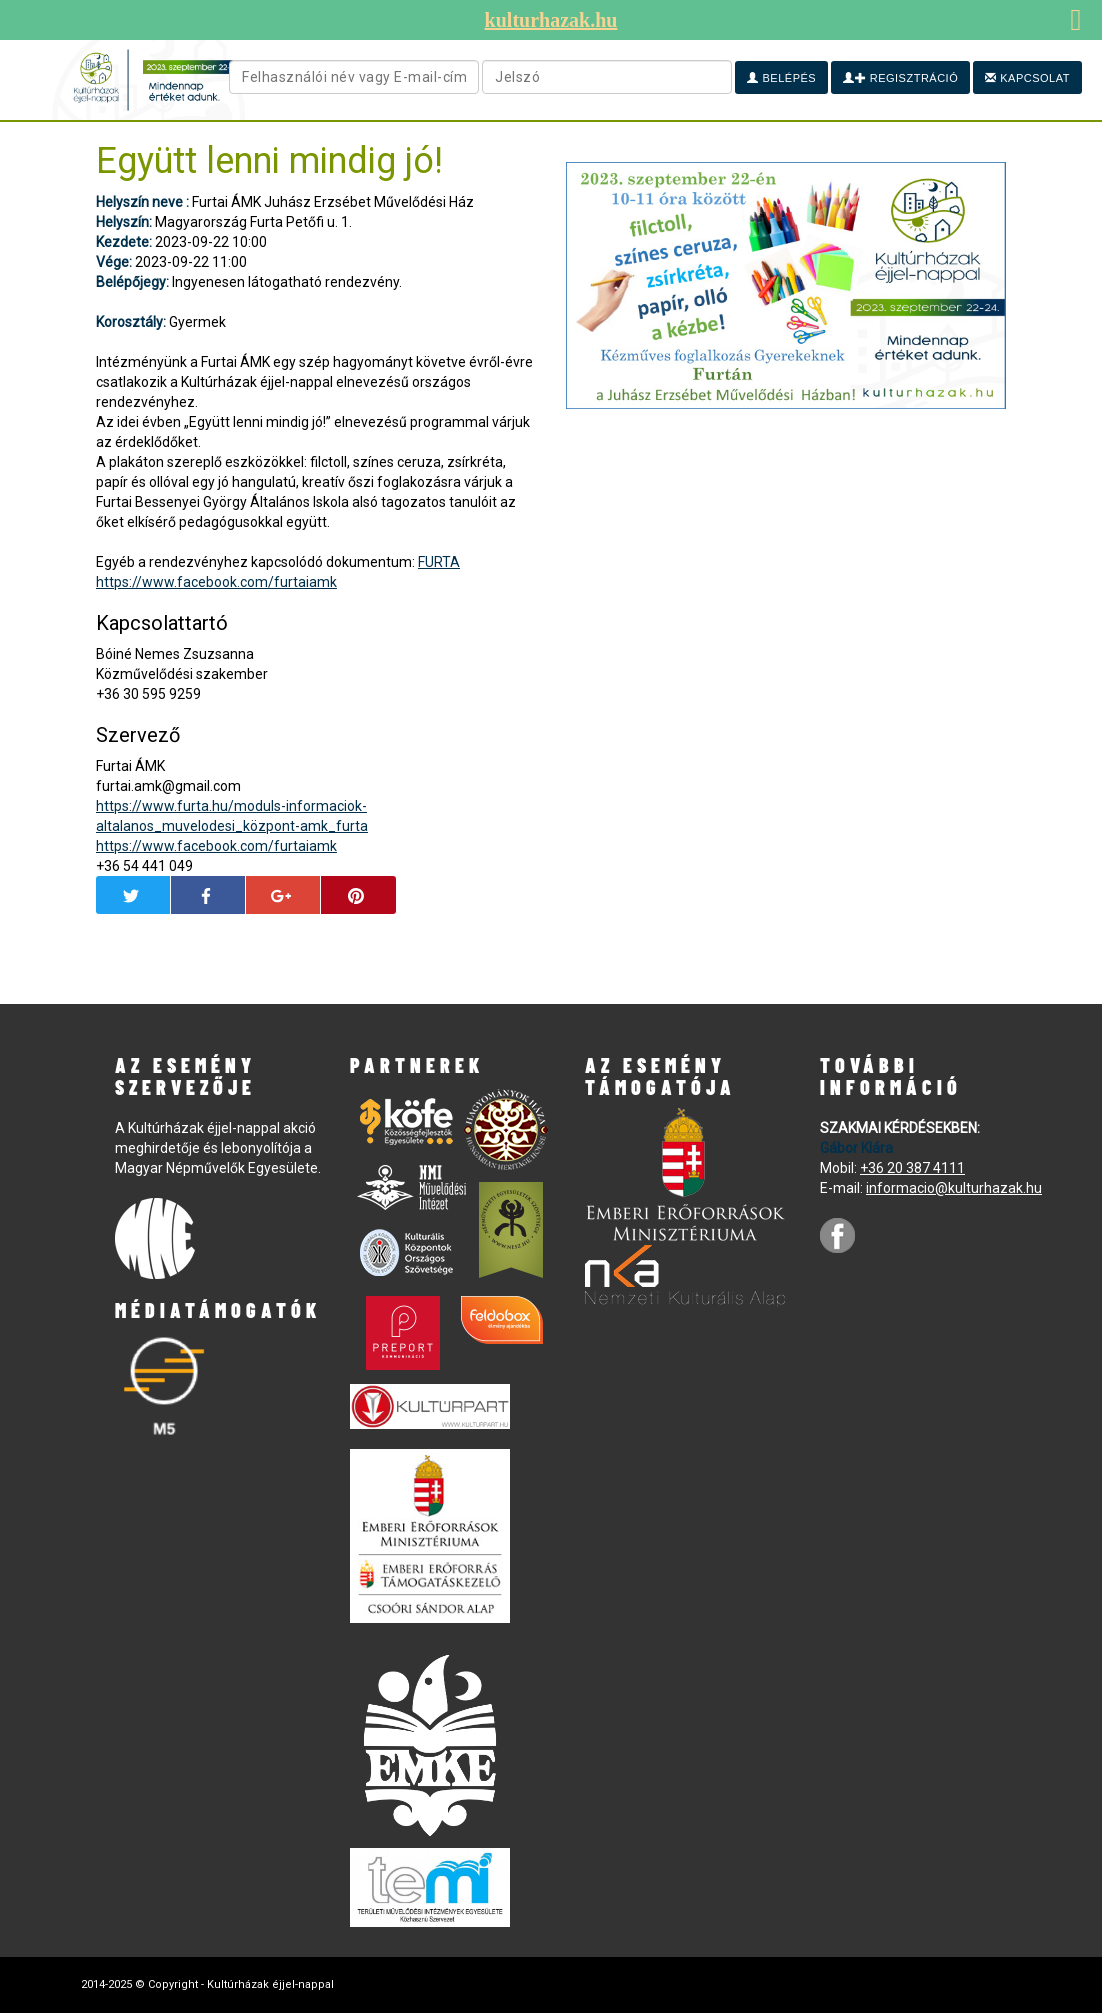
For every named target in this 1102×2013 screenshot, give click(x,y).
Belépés (781, 78)
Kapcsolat (1027, 78)
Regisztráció (900, 78)
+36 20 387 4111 (912, 1168)
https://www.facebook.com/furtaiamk (216, 582)
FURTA (439, 562)
